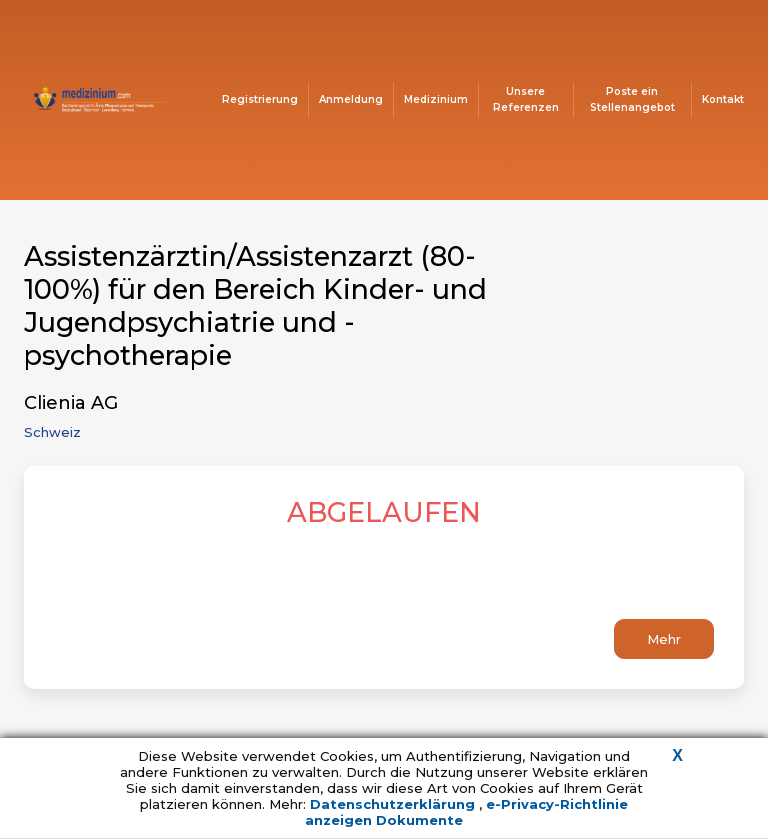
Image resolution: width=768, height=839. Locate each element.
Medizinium (436, 99)
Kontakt (723, 99)
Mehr (664, 639)
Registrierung (260, 99)
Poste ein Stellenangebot (632, 99)
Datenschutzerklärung (394, 804)
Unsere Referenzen (526, 99)
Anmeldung (351, 99)
